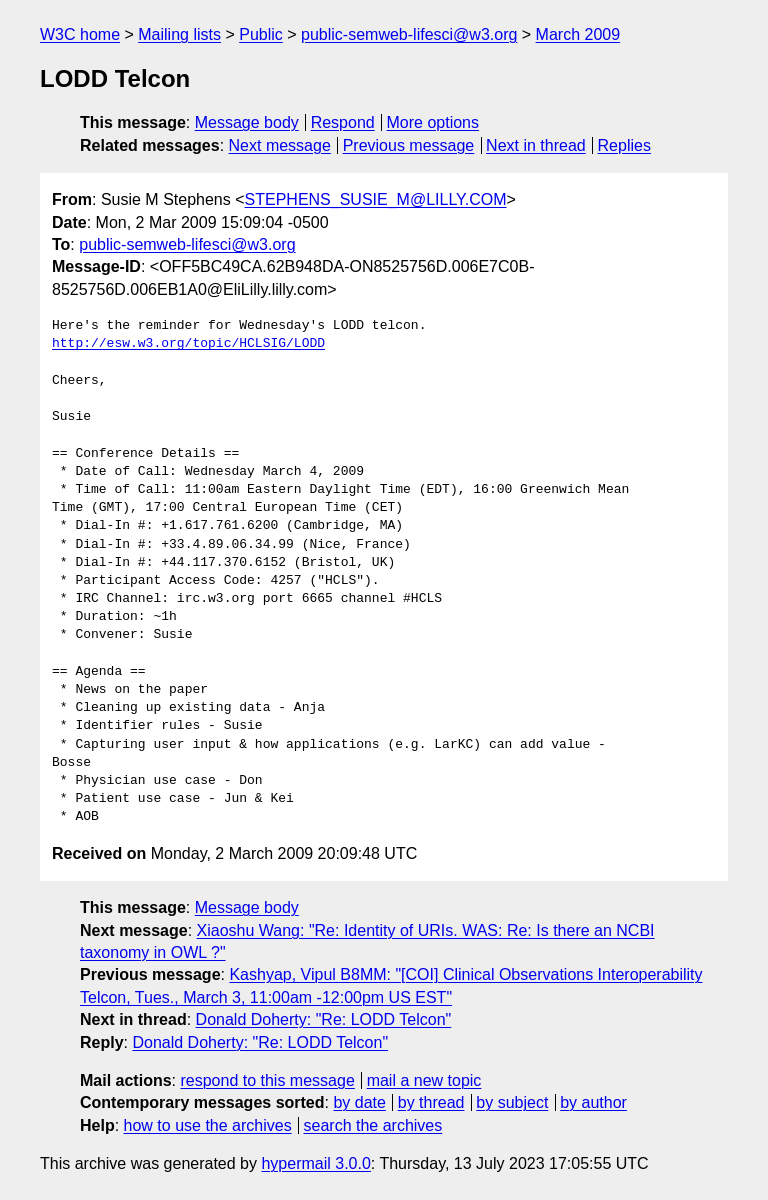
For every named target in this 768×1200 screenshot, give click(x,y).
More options (433, 122)
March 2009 (578, 34)
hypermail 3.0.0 (315, 1163)
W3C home (80, 34)
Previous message (409, 145)
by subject (512, 1102)
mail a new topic (424, 1080)
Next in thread (536, 145)
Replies (624, 145)
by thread (431, 1102)
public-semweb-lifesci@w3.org (409, 34)
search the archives (373, 1125)
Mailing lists (179, 34)
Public (261, 34)
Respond (343, 122)
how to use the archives (208, 1125)
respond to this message (267, 1080)
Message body (247, 122)
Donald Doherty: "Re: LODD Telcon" (324, 1019)
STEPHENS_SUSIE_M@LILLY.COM (376, 199)
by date (359, 1102)
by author (593, 1102)
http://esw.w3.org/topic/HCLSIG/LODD (188, 344)
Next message (280, 145)
